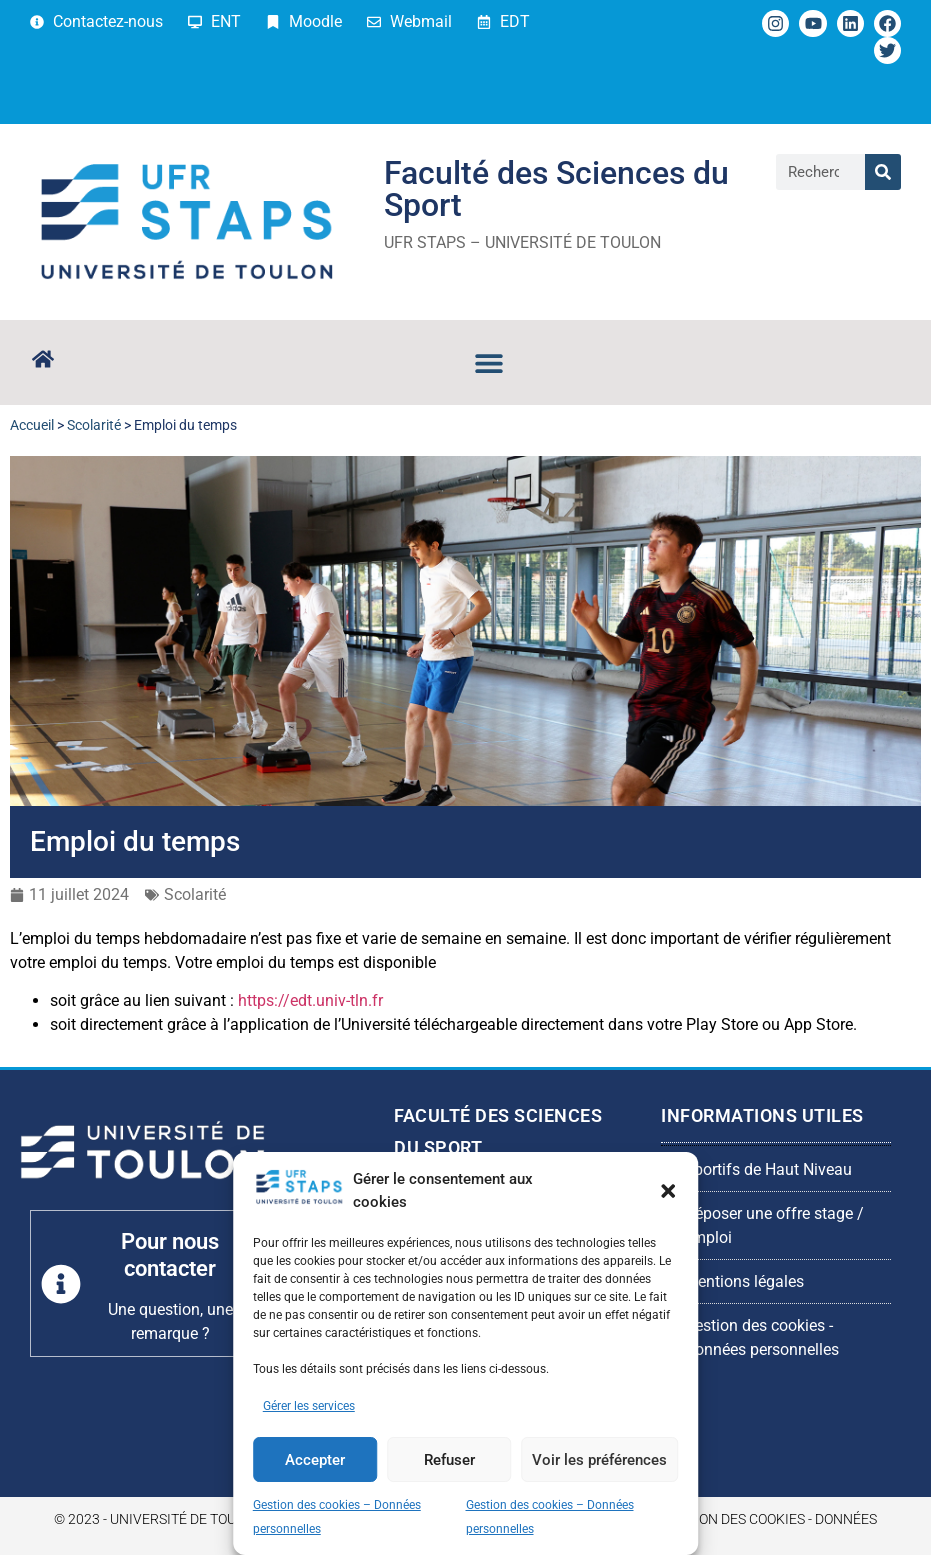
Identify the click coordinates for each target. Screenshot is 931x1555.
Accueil (32, 425)
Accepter (315, 1460)
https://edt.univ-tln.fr (310, 1000)
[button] (668, 1191)
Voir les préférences (599, 1460)
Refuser (449, 1460)
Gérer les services (309, 1406)
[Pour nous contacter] (61, 1284)
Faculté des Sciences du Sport (556, 189)
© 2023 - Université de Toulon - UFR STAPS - (203, 1519)
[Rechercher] (883, 172)
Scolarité (94, 425)
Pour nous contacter (170, 1254)
